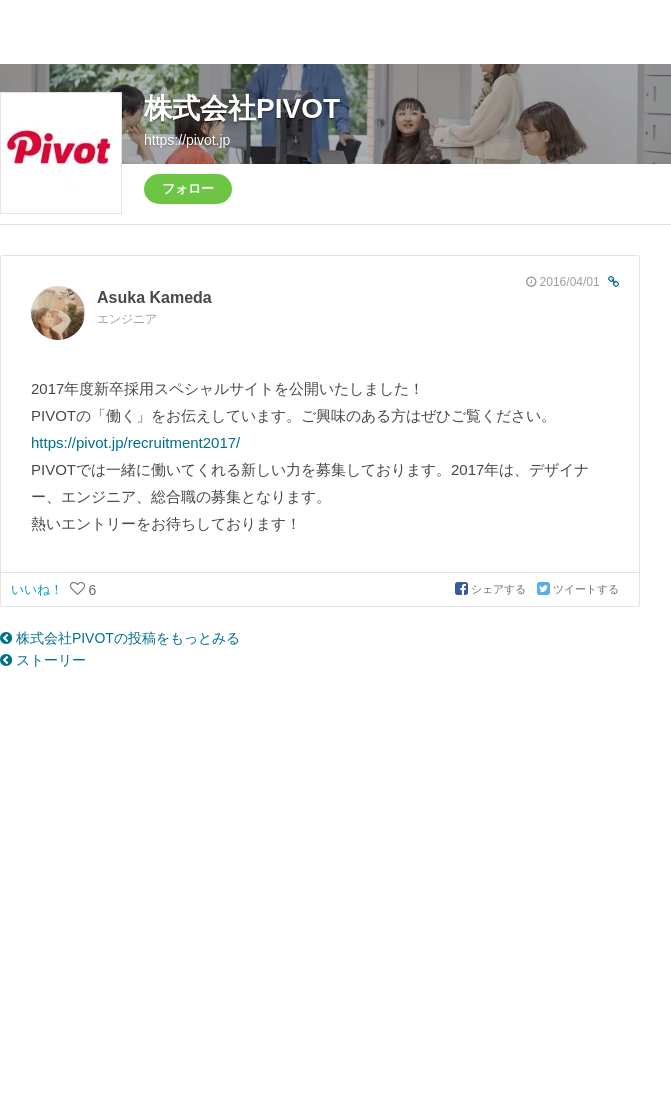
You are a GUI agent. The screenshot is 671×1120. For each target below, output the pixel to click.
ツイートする (578, 589)
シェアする (492, 589)
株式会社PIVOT (242, 108)
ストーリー (43, 660)
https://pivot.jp (187, 140)
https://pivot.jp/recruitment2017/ (135, 442)
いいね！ (39, 589)
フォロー (188, 188)
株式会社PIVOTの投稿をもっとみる (120, 638)
